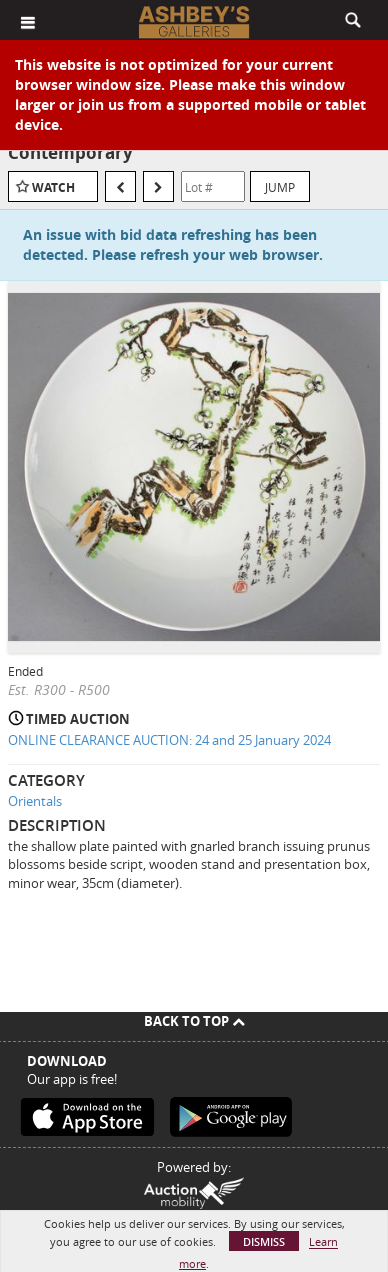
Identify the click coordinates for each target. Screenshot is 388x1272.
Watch (53, 187)
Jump (280, 187)
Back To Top (194, 1021)
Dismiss (264, 1241)
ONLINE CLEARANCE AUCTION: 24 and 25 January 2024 (169, 740)
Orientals (35, 801)
